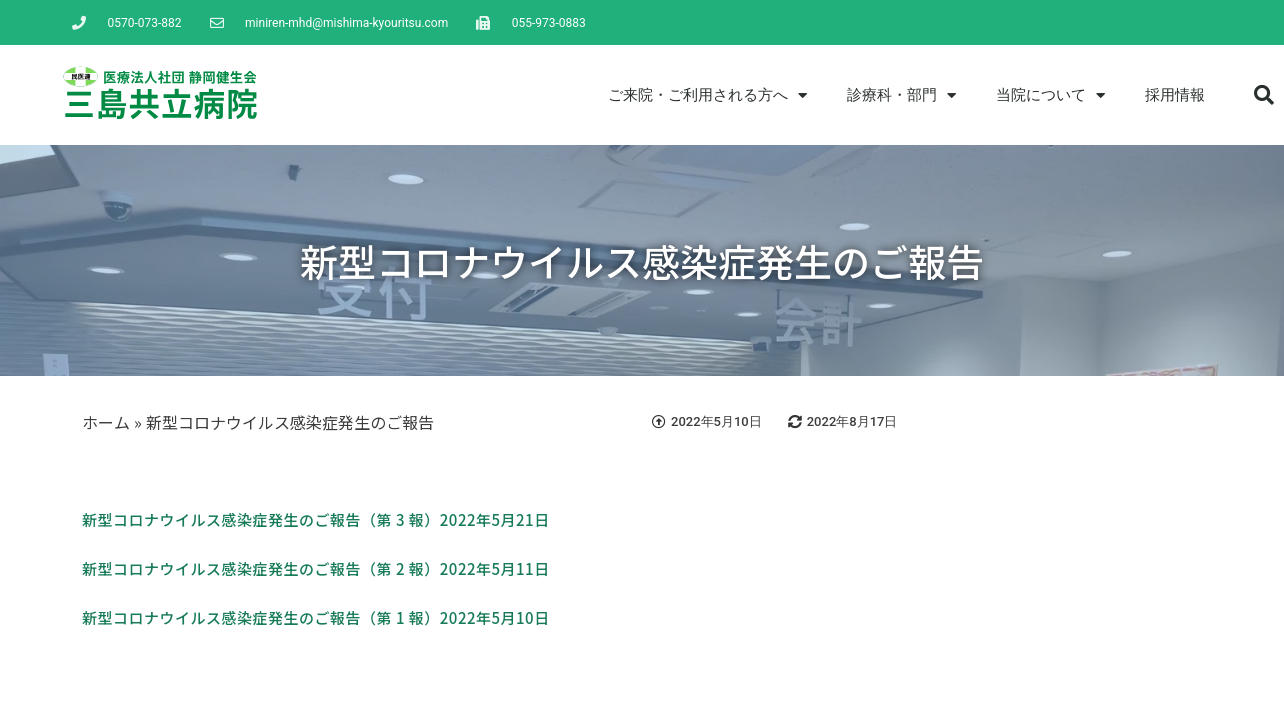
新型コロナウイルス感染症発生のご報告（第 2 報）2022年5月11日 (316, 568)
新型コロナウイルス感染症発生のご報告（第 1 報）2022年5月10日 (316, 617)
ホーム (106, 422)
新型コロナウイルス (152, 519)
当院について (1050, 95)
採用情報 (1175, 95)
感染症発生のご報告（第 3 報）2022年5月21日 (386, 519)
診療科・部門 (901, 95)
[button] (1264, 95)
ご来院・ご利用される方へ (707, 95)
